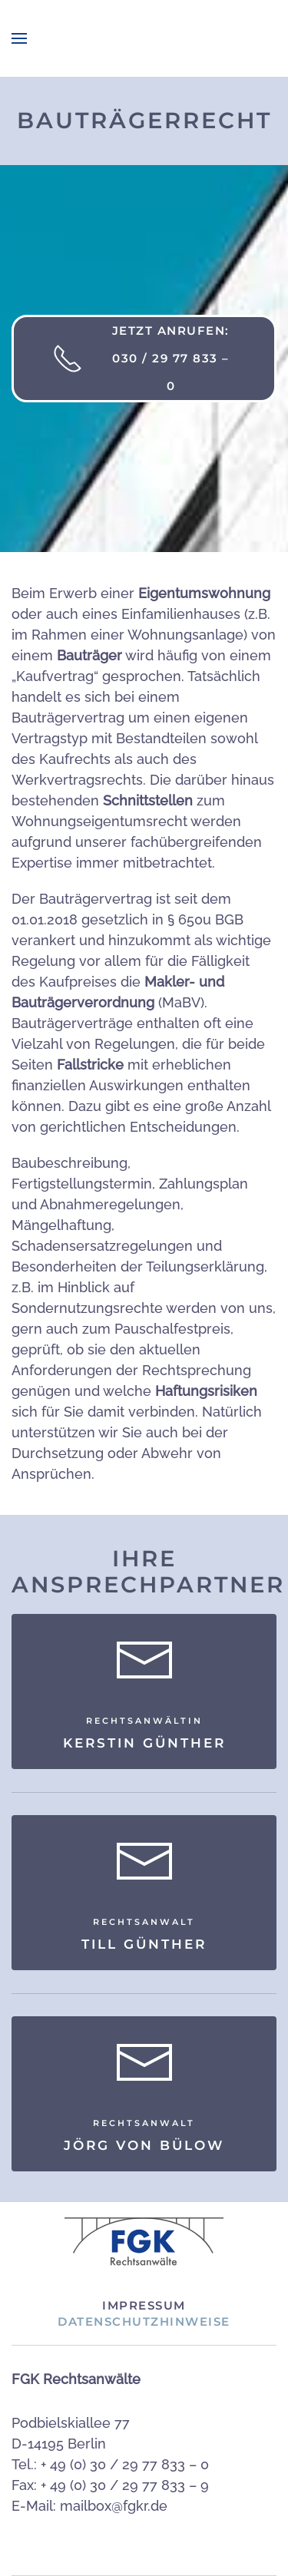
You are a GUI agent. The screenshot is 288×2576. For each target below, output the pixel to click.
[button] (19, 38)
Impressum (144, 2305)
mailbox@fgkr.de (113, 2506)
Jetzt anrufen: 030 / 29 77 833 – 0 (141, 358)
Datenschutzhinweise (144, 2321)
